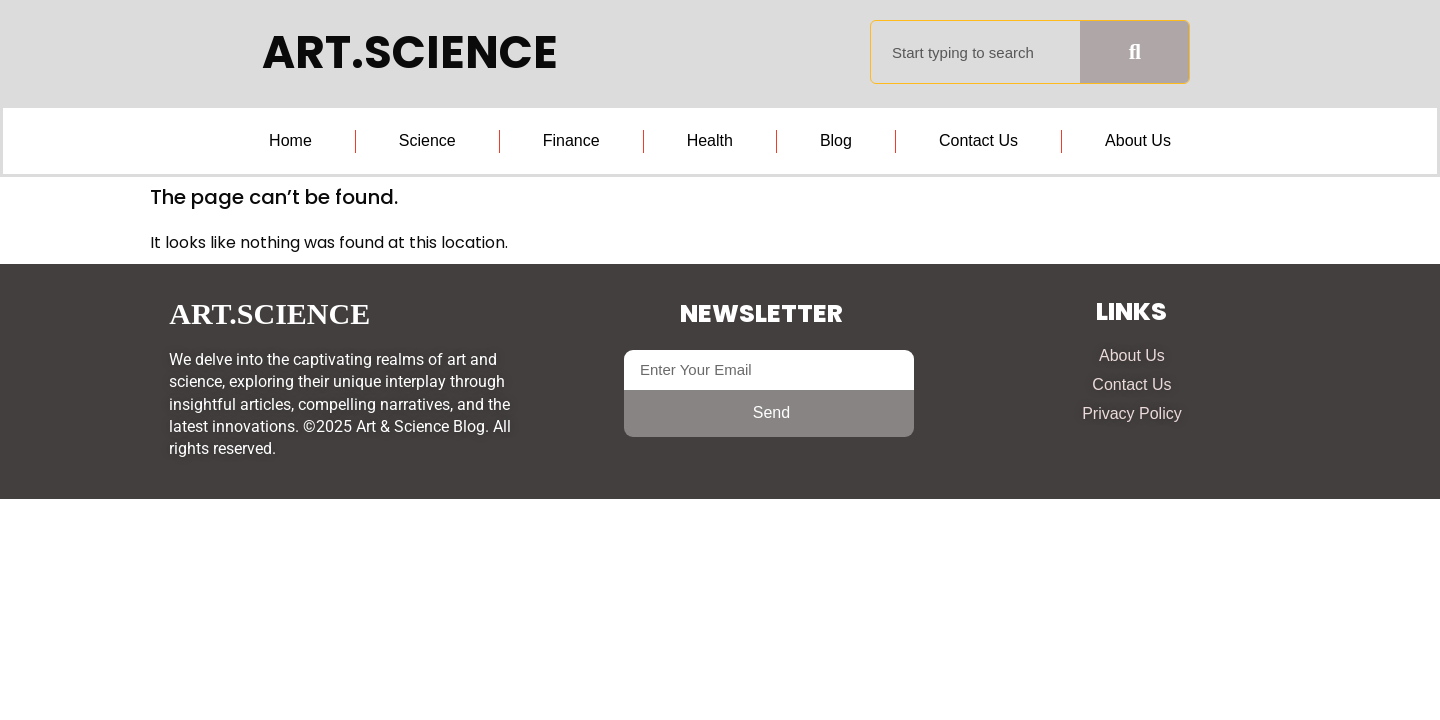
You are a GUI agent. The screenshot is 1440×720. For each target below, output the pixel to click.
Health (710, 140)
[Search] (1134, 52)
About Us (1138, 140)
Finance (571, 140)
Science (427, 140)
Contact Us (978, 140)
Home (290, 140)
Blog (836, 140)
